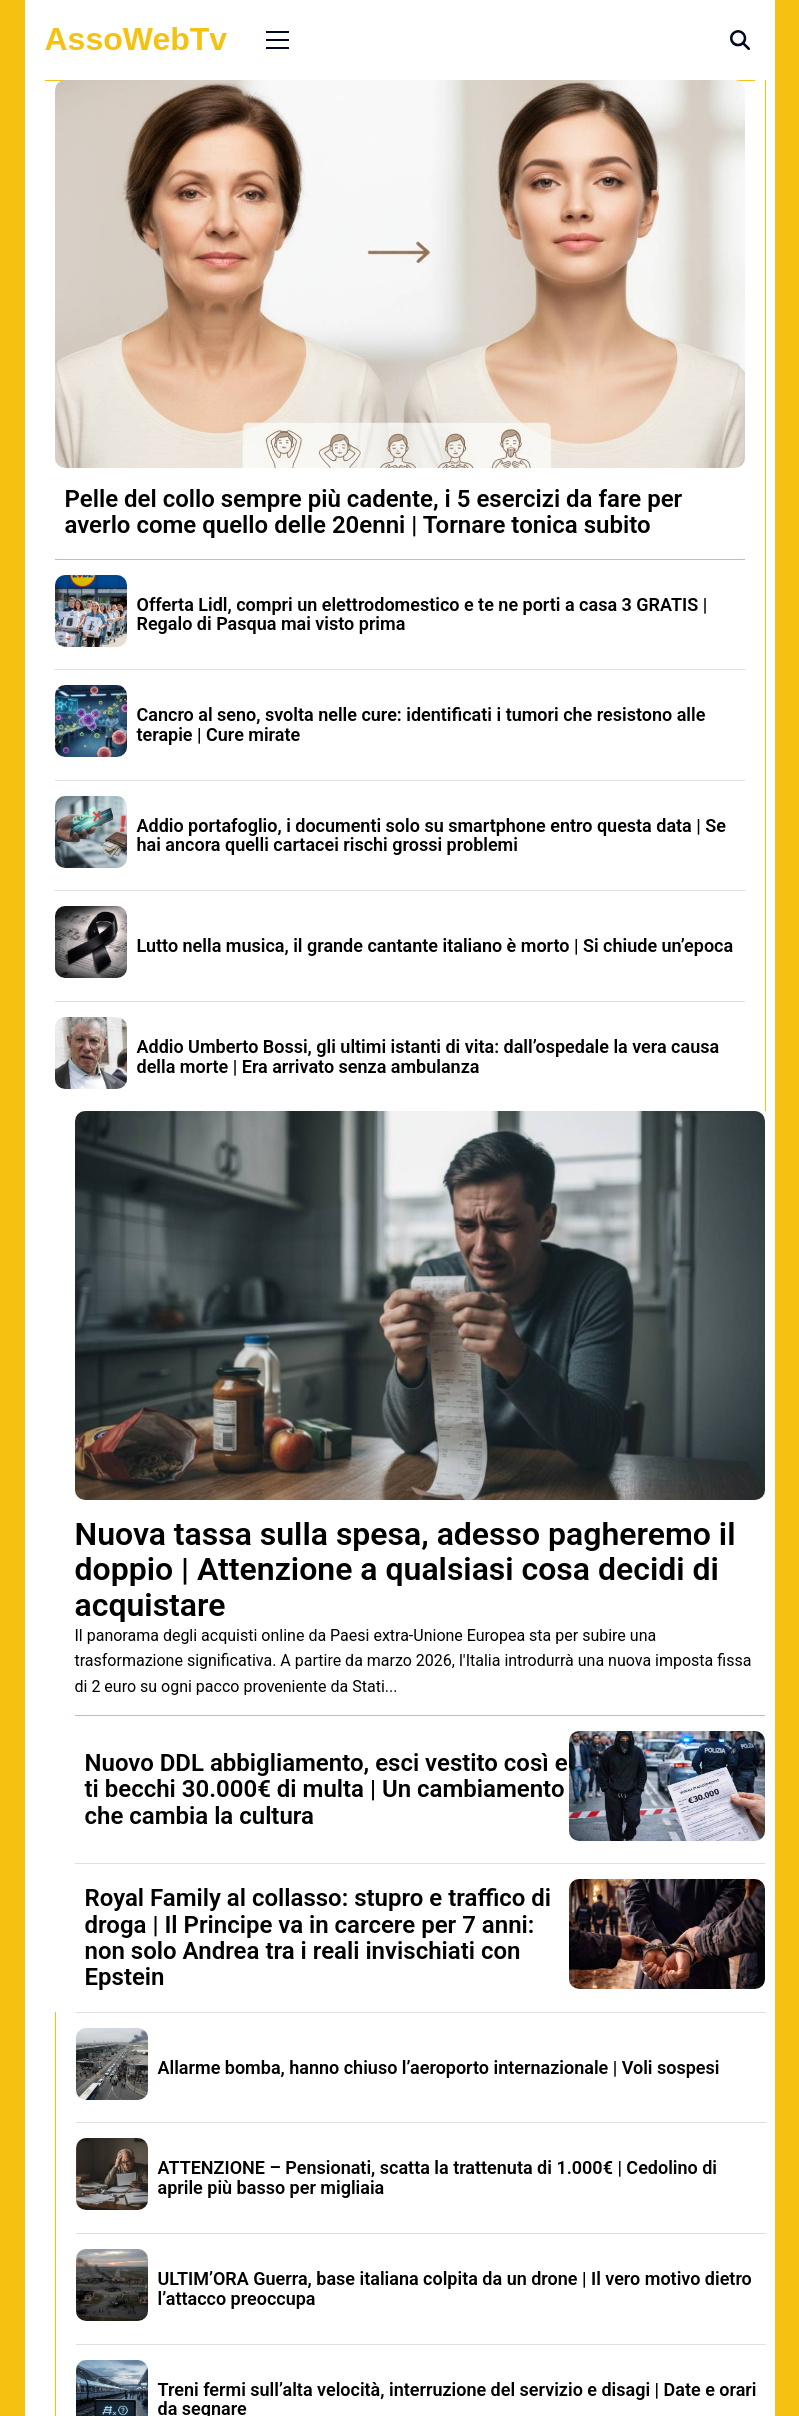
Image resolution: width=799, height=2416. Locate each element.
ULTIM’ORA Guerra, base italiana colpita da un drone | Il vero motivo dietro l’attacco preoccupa (455, 2288)
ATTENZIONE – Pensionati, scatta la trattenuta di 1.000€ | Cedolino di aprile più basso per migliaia (438, 2177)
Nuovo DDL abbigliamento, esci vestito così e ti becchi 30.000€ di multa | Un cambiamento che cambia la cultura (326, 1789)
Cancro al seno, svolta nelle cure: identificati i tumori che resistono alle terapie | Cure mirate (421, 724)
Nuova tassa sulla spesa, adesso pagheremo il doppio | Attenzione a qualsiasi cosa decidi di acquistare (405, 1569)
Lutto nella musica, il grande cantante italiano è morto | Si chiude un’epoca (435, 945)
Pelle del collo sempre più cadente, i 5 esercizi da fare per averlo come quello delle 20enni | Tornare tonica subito (374, 512)
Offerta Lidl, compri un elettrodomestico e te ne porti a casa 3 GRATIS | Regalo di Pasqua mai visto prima (422, 614)
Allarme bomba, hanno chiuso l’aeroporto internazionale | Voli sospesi (439, 2067)
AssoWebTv (136, 39)
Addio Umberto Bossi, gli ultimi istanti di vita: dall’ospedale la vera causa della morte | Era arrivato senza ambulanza (428, 1056)
